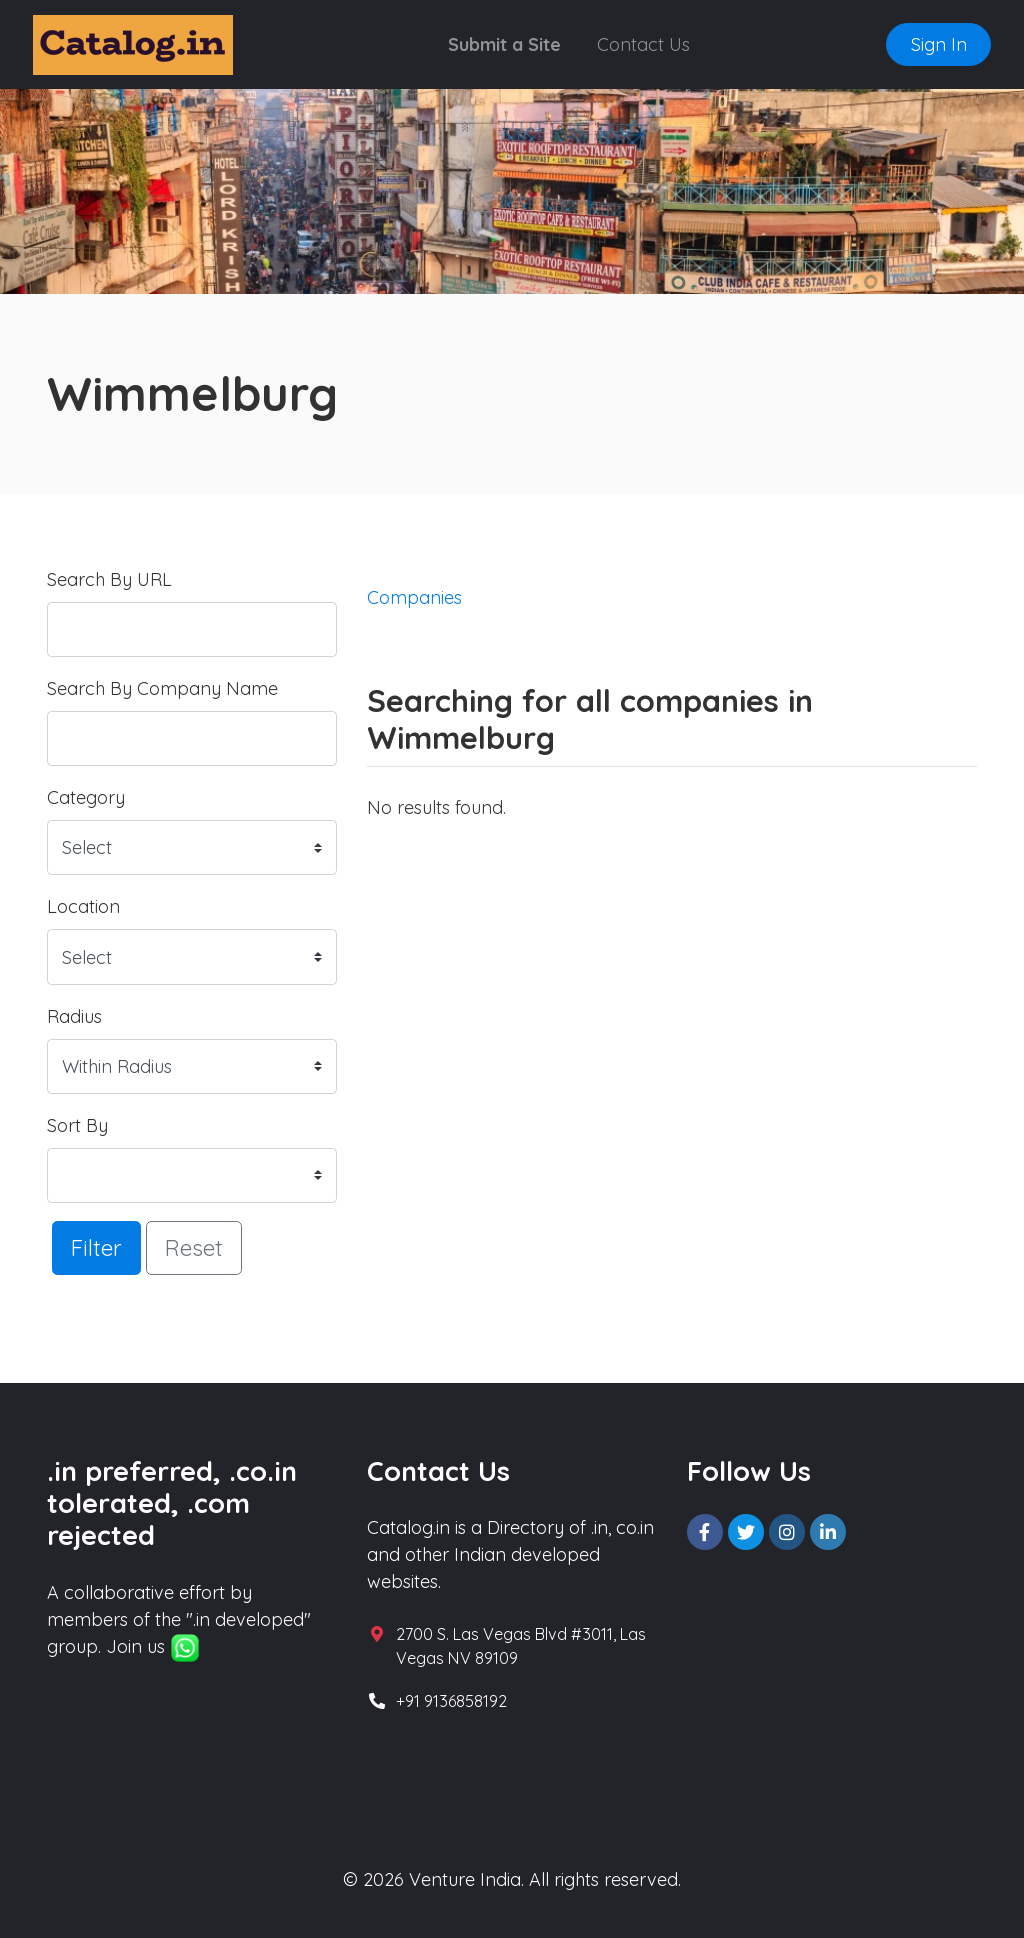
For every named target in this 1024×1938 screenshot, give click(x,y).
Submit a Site (504, 44)
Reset (194, 1247)
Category (86, 797)
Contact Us (643, 44)
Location (83, 906)
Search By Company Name (162, 688)
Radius (74, 1016)
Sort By (77, 1125)
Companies (414, 597)
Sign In (939, 44)
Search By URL (109, 579)
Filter (96, 1247)
